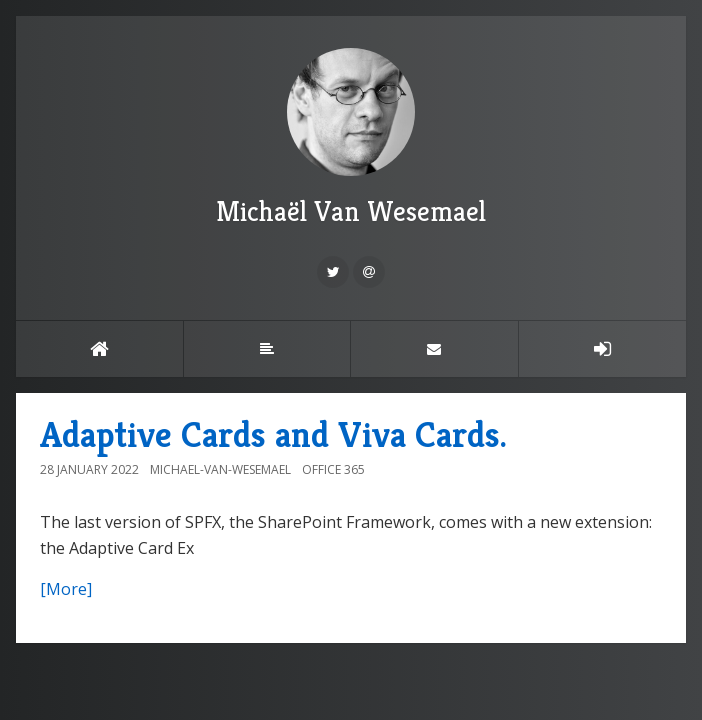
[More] (66, 589)
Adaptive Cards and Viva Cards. (273, 434)
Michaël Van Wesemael (351, 138)
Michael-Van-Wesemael (220, 469)
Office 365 (333, 469)
